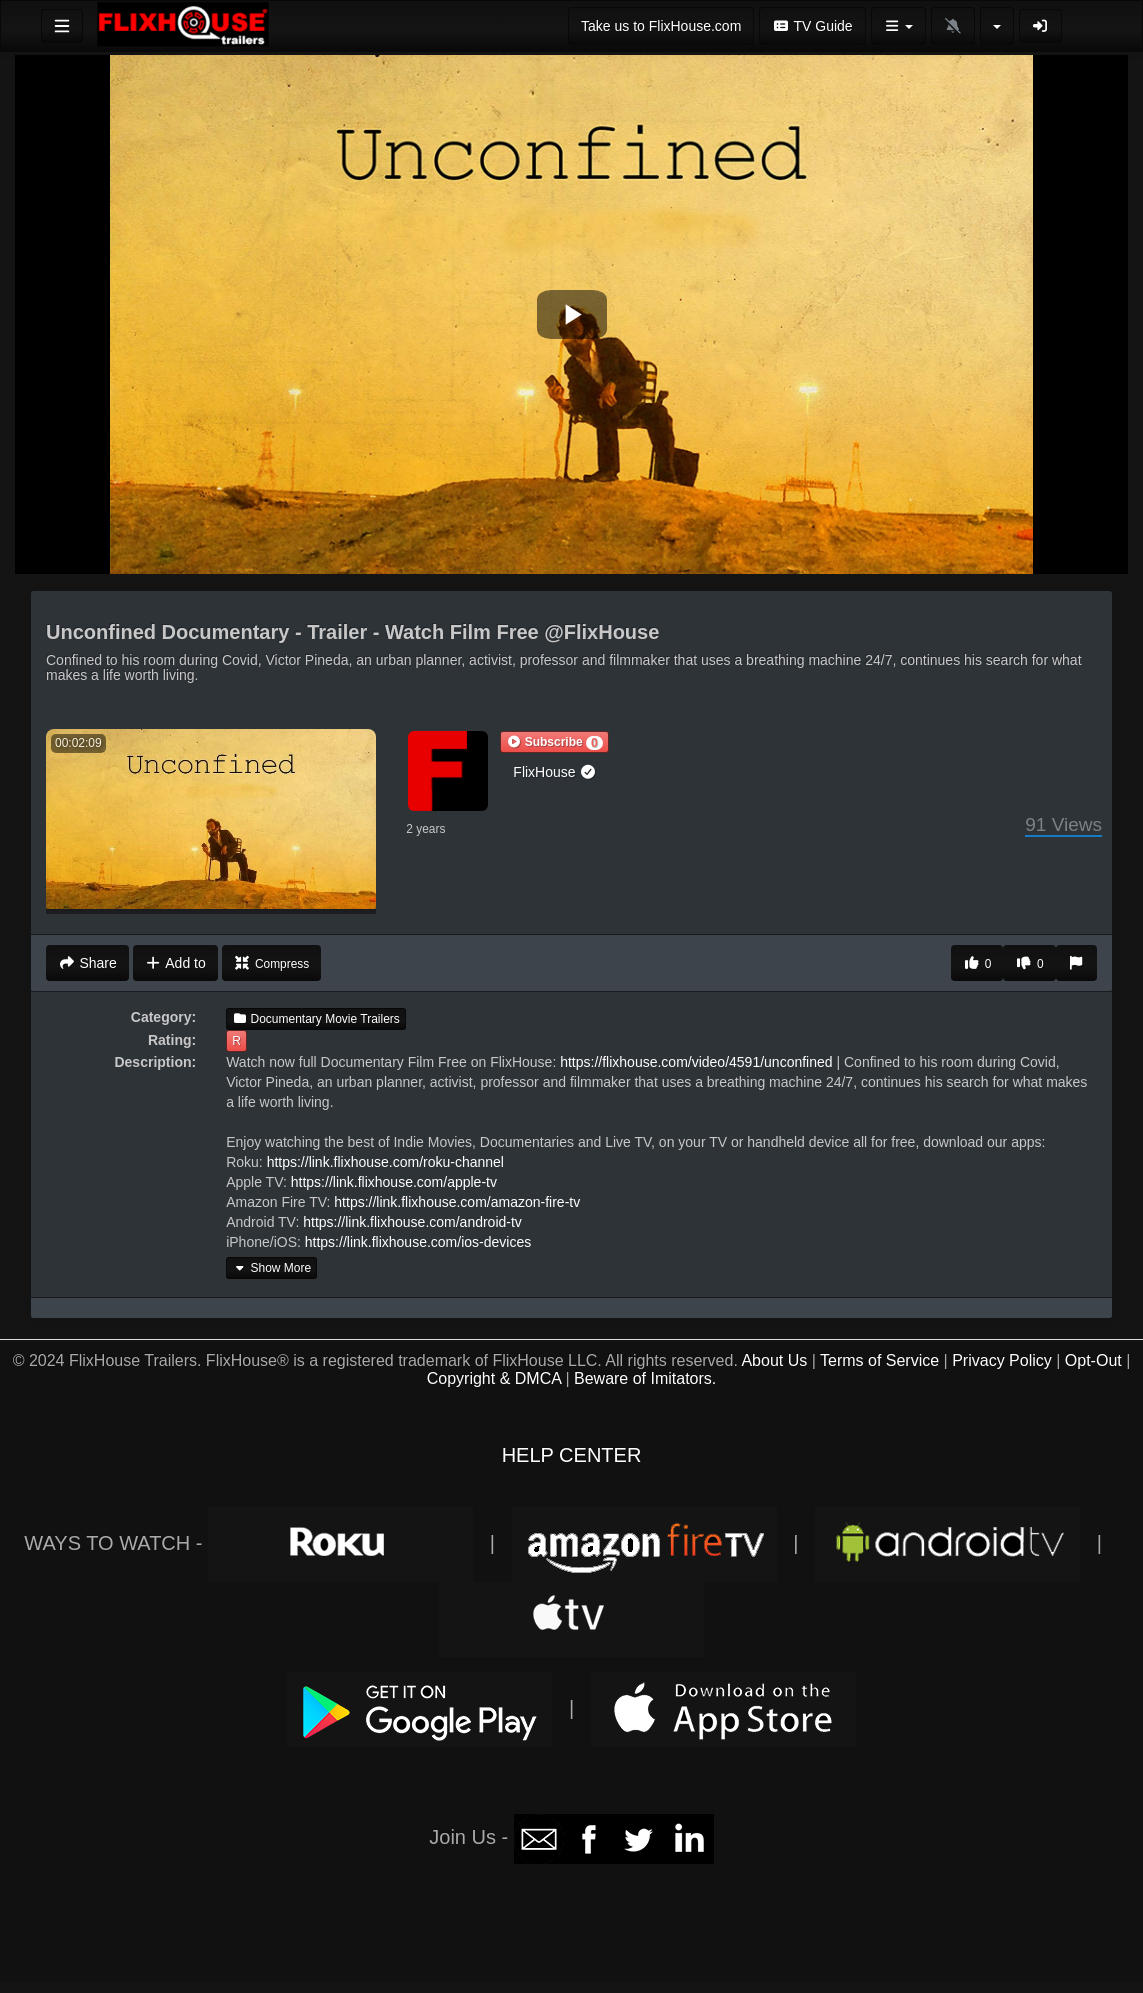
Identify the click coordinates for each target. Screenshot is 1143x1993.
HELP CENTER (572, 1455)
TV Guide (812, 26)
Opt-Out (1093, 1360)
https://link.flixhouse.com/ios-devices (418, 1242)
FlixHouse (555, 772)
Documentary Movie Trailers (316, 1019)
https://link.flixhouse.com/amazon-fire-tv (457, 1202)
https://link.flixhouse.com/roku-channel (385, 1162)
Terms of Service (879, 1360)
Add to (175, 963)
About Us (774, 1360)
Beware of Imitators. (645, 1378)
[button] (554, 742)
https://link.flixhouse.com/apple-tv (394, 1182)
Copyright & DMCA (494, 1378)
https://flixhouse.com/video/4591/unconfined (696, 1062)
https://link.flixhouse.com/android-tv (412, 1222)
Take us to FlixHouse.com (661, 26)
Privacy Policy (1002, 1360)
